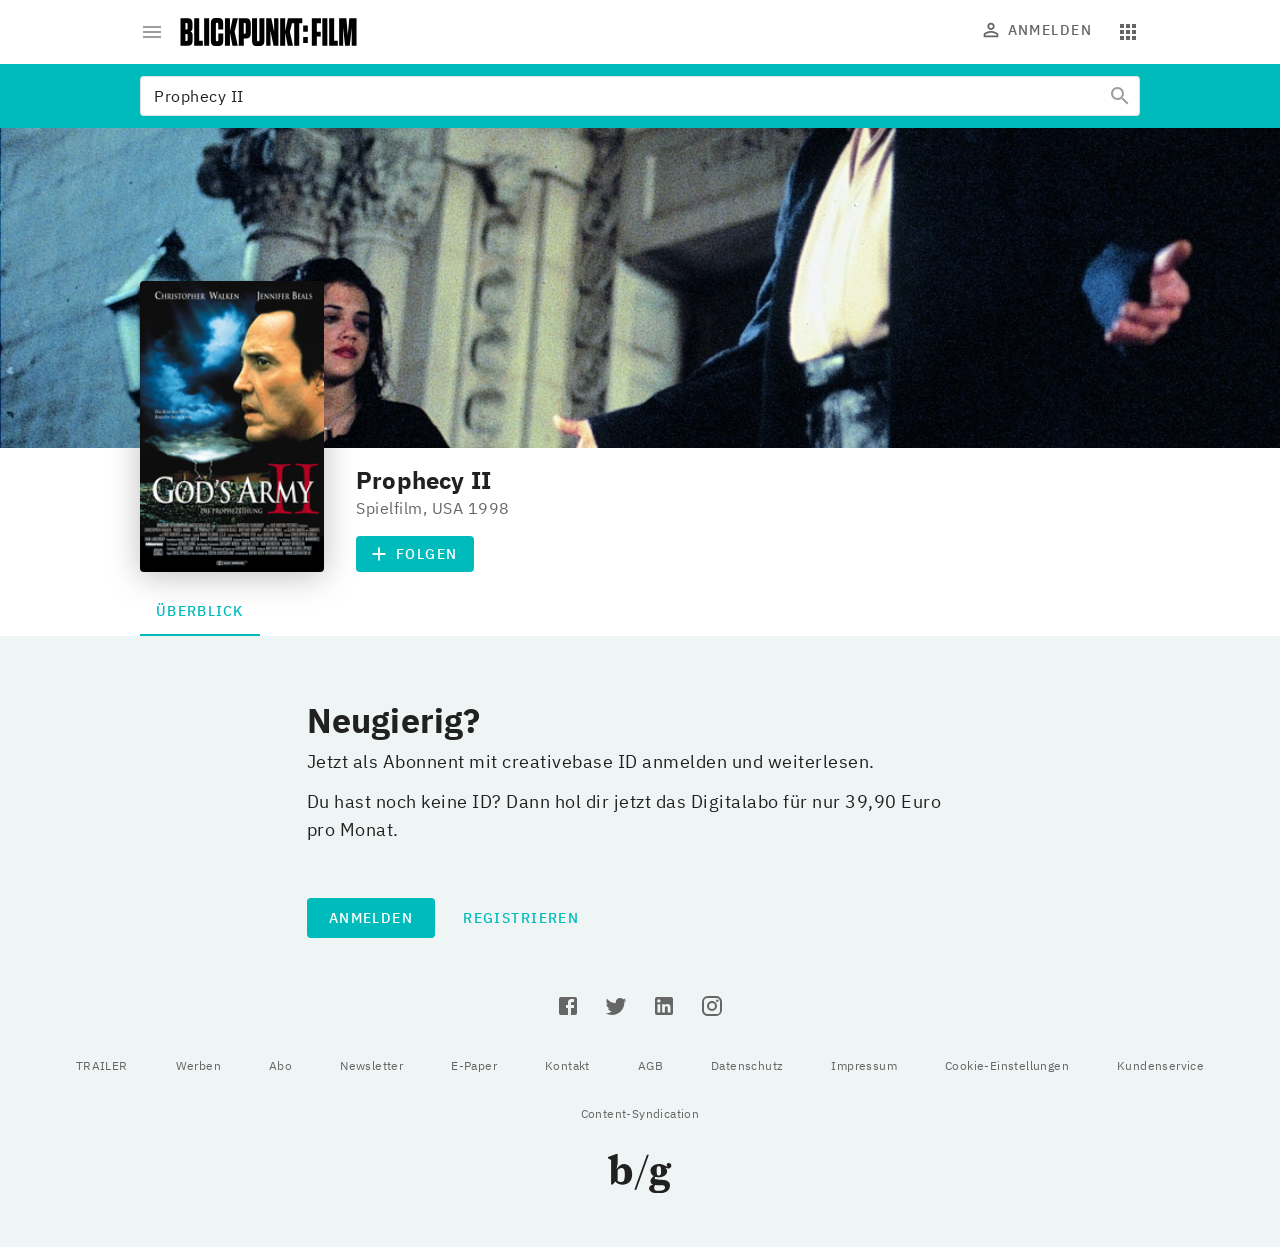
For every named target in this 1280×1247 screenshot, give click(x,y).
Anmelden (1038, 30)
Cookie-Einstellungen (1007, 1065)
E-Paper (474, 1065)
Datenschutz (747, 1065)
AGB (650, 1065)
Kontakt (567, 1065)
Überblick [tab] (200, 611)
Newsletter (371, 1065)
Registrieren (521, 918)
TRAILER (102, 1065)
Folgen (415, 554)
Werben (198, 1065)
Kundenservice (1160, 1065)
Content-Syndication (640, 1113)
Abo (280, 1065)
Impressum (864, 1065)
